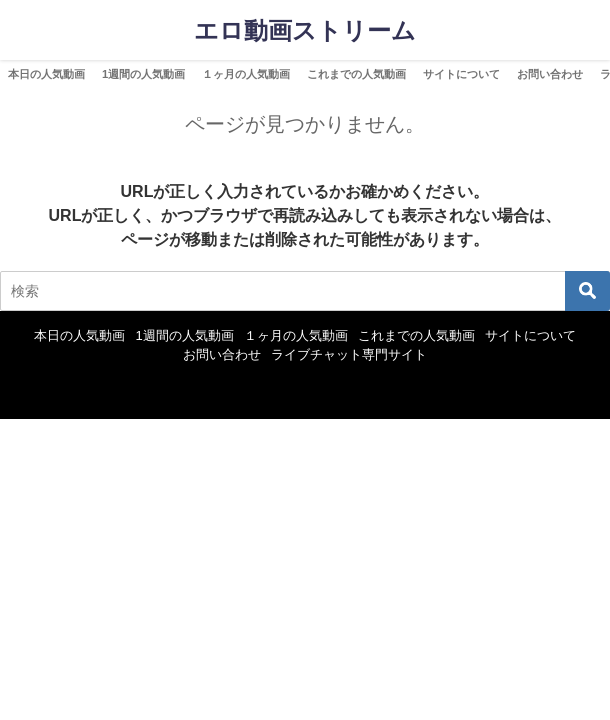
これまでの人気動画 (356, 74)
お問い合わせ (550, 74)
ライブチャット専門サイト (349, 354)
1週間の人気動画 (143, 74)
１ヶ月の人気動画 (246, 74)
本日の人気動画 (46, 74)
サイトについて (461, 74)
